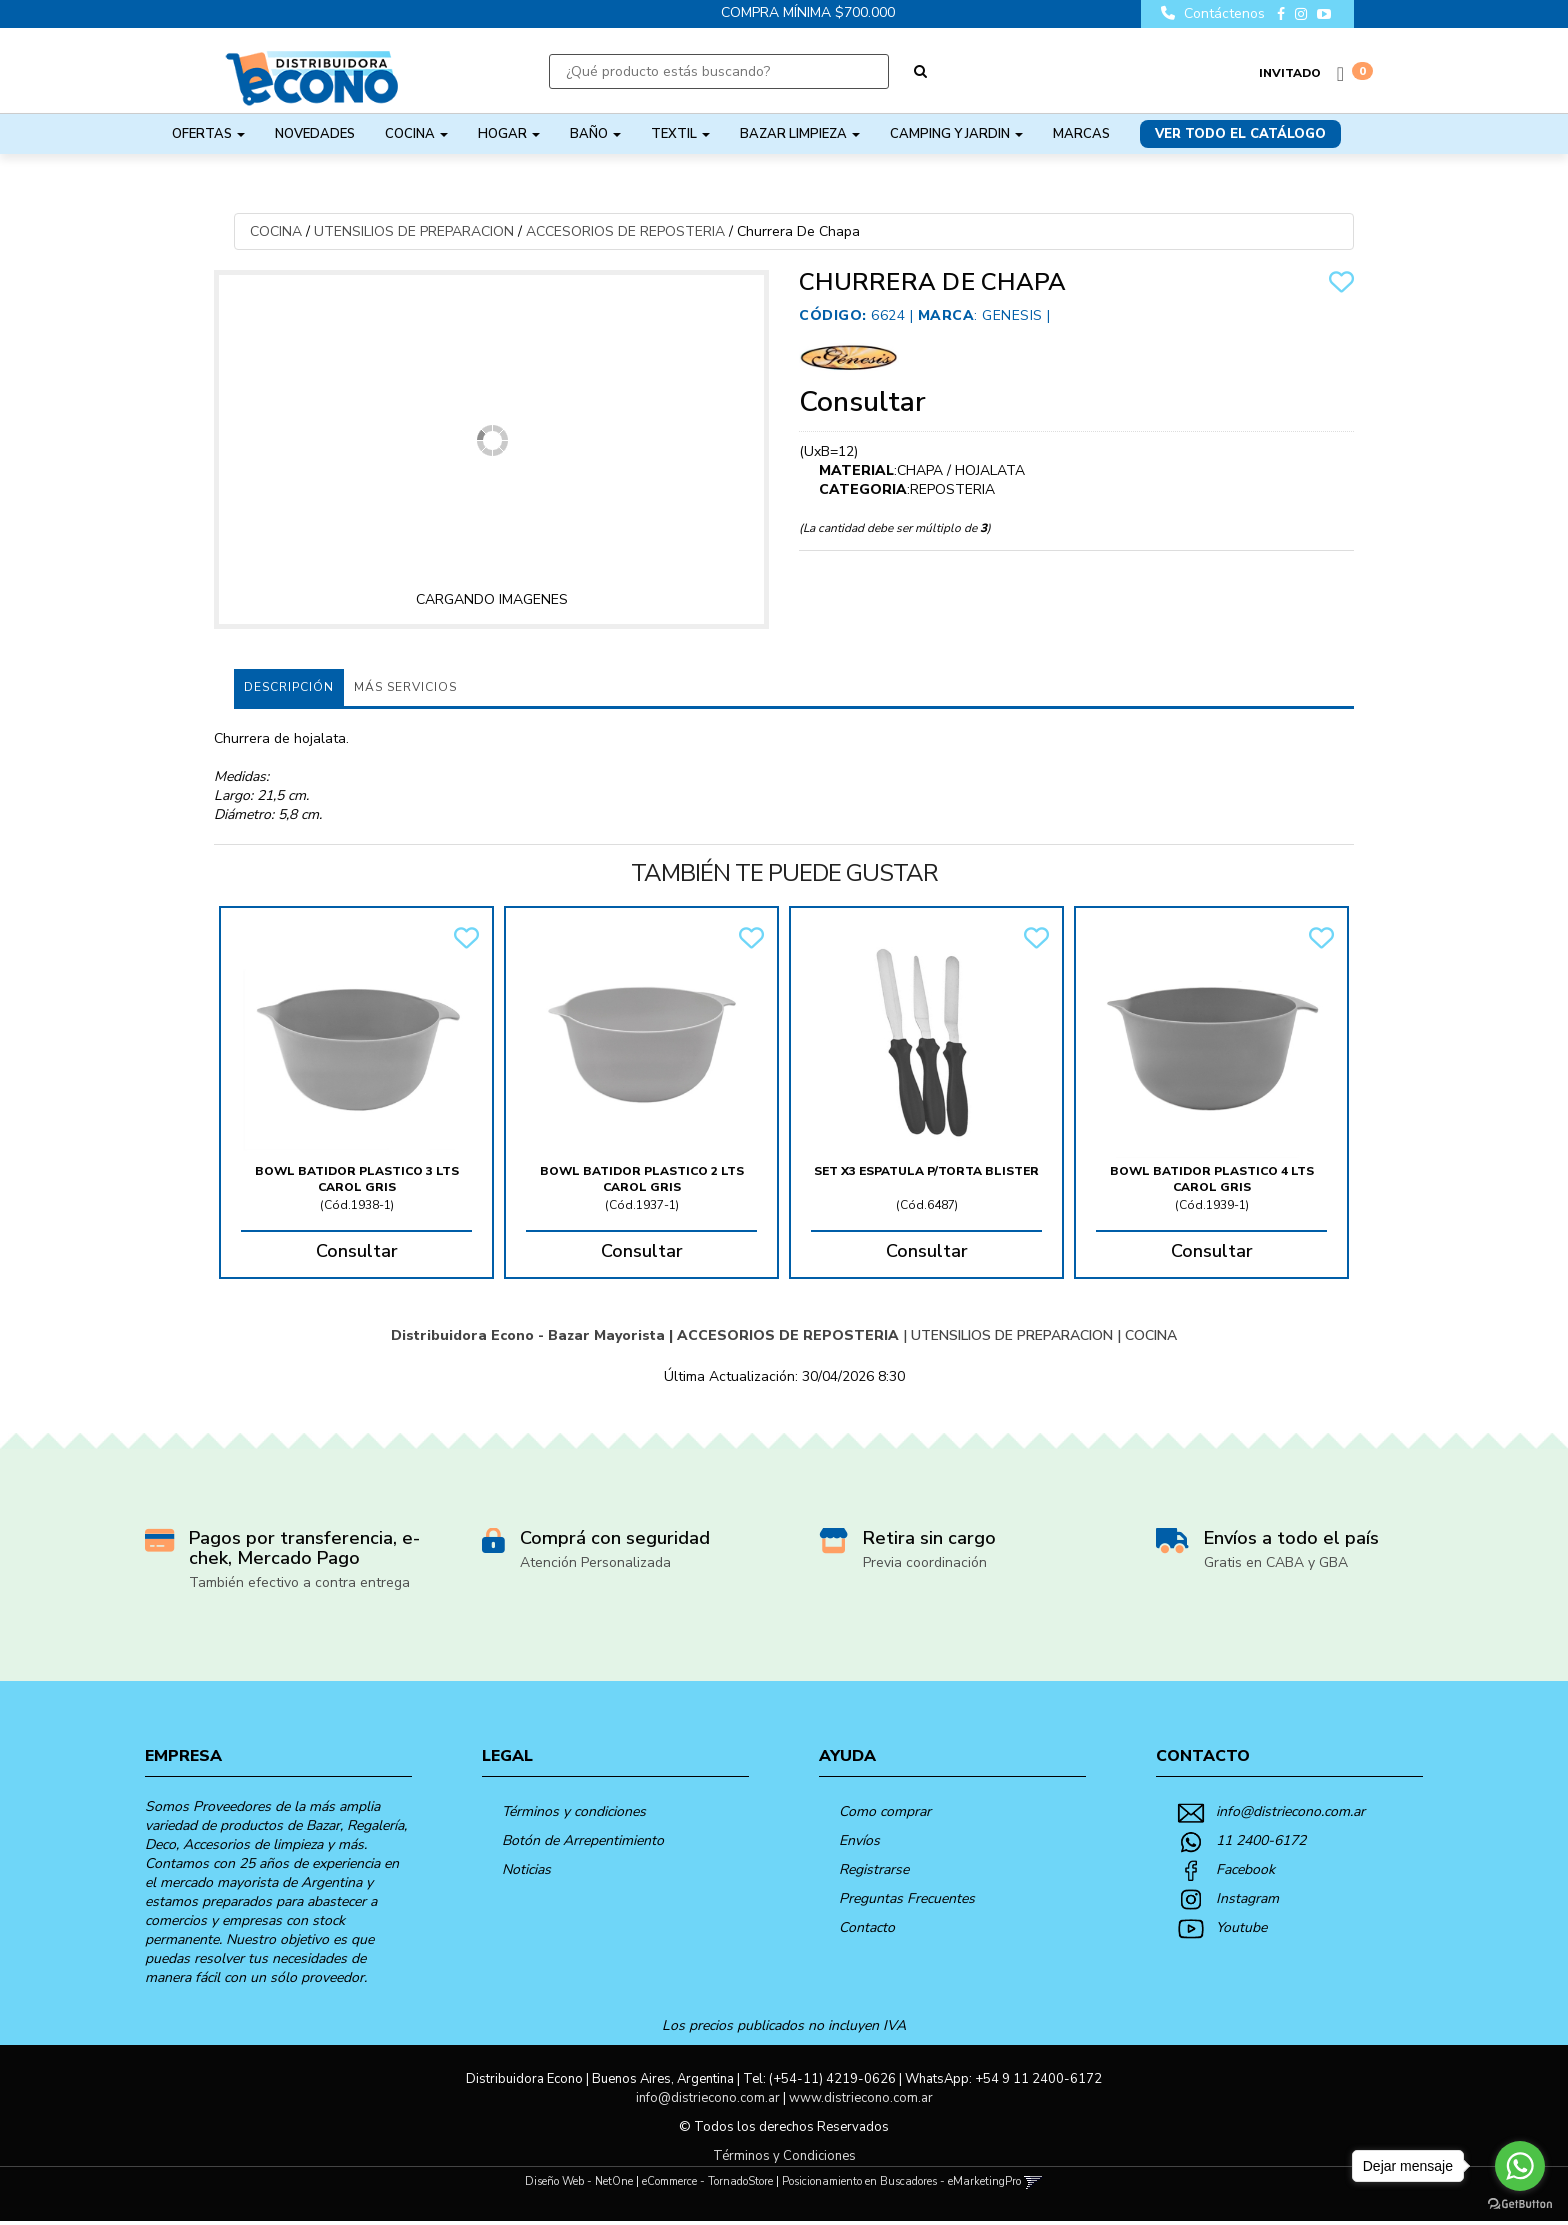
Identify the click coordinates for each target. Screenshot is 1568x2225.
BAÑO (595, 134)
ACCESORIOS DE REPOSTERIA (625, 231)
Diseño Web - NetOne (579, 2185)
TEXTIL (680, 134)
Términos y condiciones (574, 1815)
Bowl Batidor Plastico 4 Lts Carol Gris (1212, 1179)
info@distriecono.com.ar (1290, 1815)
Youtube (1241, 1931)
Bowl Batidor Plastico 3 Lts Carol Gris (357, 1179)
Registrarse (874, 1873)
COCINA (416, 134)
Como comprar (885, 1815)
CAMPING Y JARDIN (956, 134)
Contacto (867, 1931)
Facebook (1245, 1873)
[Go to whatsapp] (1520, 2166)
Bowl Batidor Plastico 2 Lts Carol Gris (642, 1179)
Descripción (289, 687)
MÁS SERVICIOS (405, 687)
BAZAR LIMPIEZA (800, 134)
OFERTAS (208, 134)
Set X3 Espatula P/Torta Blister (926, 1171)
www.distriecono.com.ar (861, 2102)
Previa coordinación (925, 1566)
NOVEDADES (315, 134)
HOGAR (509, 134)
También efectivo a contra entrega (299, 1586)
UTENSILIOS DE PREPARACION (414, 231)
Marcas (1081, 134)
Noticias (526, 1873)
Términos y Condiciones (784, 2160)
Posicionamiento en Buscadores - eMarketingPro (901, 2185)
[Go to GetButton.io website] (1520, 2204)
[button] (1033, 2185)
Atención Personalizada (595, 1566)
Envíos (859, 1844)
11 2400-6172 (1261, 1844)
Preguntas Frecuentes (907, 1902)
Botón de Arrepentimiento (583, 1844)
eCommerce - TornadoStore (707, 2185)
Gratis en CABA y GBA (1276, 1566)
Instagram (1247, 1902)
